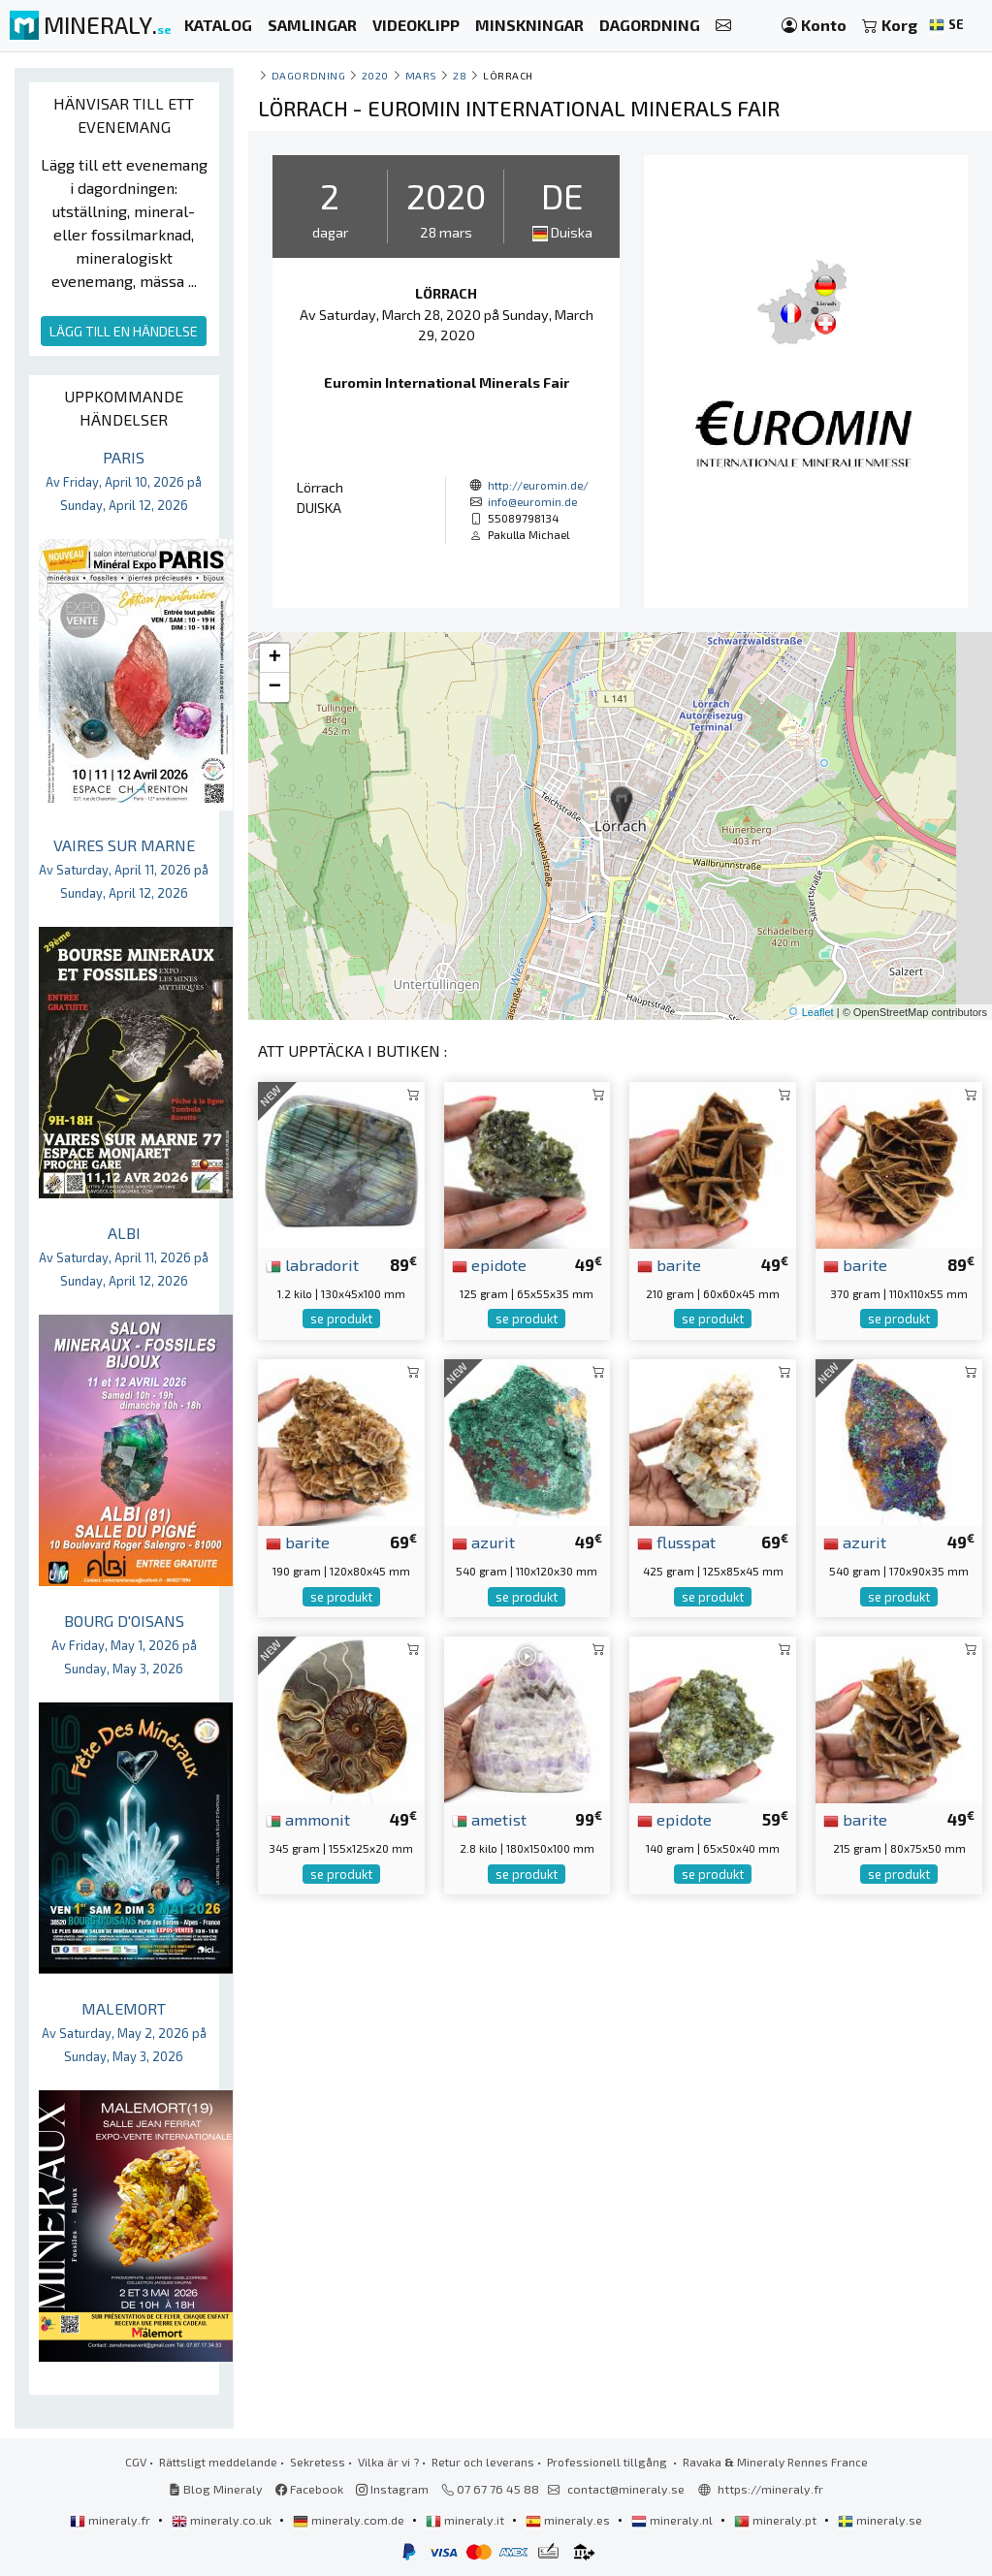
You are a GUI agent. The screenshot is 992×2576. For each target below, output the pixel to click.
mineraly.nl (673, 2520)
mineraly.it (466, 2520)
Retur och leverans (483, 2461)
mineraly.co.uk (223, 2520)
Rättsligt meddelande (218, 2461)
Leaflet (818, 1012)
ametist (489, 1819)
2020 (375, 75)
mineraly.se (880, 2520)
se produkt (341, 1318)
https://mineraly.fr (770, 2489)
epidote (489, 1264)
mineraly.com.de (350, 2520)
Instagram (392, 2489)
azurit (483, 1541)
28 (459, 75)
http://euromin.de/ (538, 485)
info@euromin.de (532, 501)
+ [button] (275, 658)
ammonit (308, 1819)
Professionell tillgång (608, 2461)
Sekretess (317, 2461)
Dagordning (308, 75)
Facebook (309, 2489)
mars (421, 75)
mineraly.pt (776, 2520)
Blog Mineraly (216, 2489)
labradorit (312, 1264)
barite (669, 1264)
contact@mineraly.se (626, 2489)
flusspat (676, 1541)
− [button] (275, 687)
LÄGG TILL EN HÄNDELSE (123, 331)
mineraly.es (569, 2520)
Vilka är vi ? (388, 2461)
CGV (135, 2461)
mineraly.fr (111, 2520)
